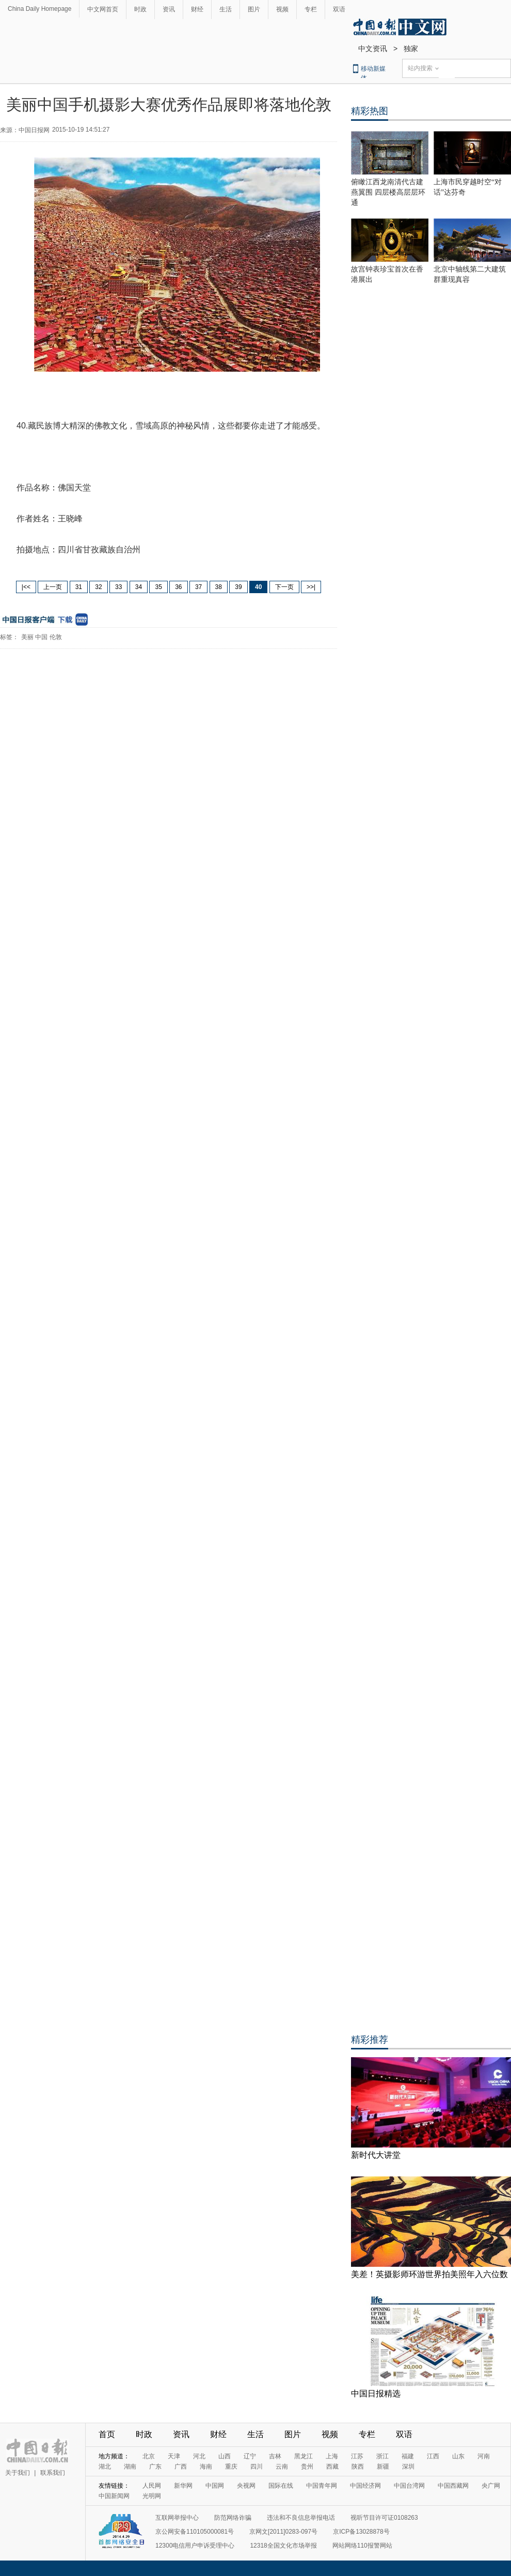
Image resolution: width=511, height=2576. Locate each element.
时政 (140, 9)
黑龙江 (303, 2456)
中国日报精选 (376, 2393)
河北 (199, 2456)
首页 (107, 2434)
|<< (26, 587)
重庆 (231, 2466)
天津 (174, 2456)
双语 (339, 9)
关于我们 (17, 2472)
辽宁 (250, 2456)
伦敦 (56, 637)
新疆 (383, 2466)
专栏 (311, 9)
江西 (433, 2456)
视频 (282, 9)
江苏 (357, 2456)
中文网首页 (102, 9)
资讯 (169, 9)
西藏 (332, 2466)
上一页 (52, 587)
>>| (311, 587)
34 (138, 587)
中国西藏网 (453, 2485)
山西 (224, 2456)
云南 (282, 2466)
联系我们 (52, 2472)
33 (118, 587)
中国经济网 (365, 2485)
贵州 (307, 2466)
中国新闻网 (114, 2496)
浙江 (382, 2456)
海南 (206, 2466)
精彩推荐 (369, 2039)
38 (218, 587)
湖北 (105, 2466)
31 (78, 587)
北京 (148, 2456)
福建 (408, 2456)
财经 (197, 9)
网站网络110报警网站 (362, 2545)
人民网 (151, 2485)
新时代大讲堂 (376, 2155)
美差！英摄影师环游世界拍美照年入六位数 (429, 2274)
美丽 (27, 637)
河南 (483, 2456)
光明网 (151, 2496)
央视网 (246, 2485)
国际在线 (280, 2485)
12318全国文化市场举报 (283, 2545)
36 (178, 587)
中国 (41, 637)
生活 (225, 9)
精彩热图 (369, 111)
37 (198, 587)
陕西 (358, 2466)
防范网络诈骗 (232, 2517)
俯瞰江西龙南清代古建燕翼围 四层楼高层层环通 (388, 192)
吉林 (275, 2456)
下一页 (284, 587)
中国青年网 (321, 2485)
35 (158, 587)
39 (238, 587)
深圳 (408, 2466)
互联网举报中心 (177, 2517)
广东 (155, 2466)
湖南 (130, 2466)
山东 (458, 2456)
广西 (180, 2466)
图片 (254, 9)
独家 (411, 48)
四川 (256, 2466)
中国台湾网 (409, 2485)
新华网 (183, 2485)
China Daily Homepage (39, 8)
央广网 (491, 2485)
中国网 (214, 2485)
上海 (332, 2456)
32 (98, 587)
